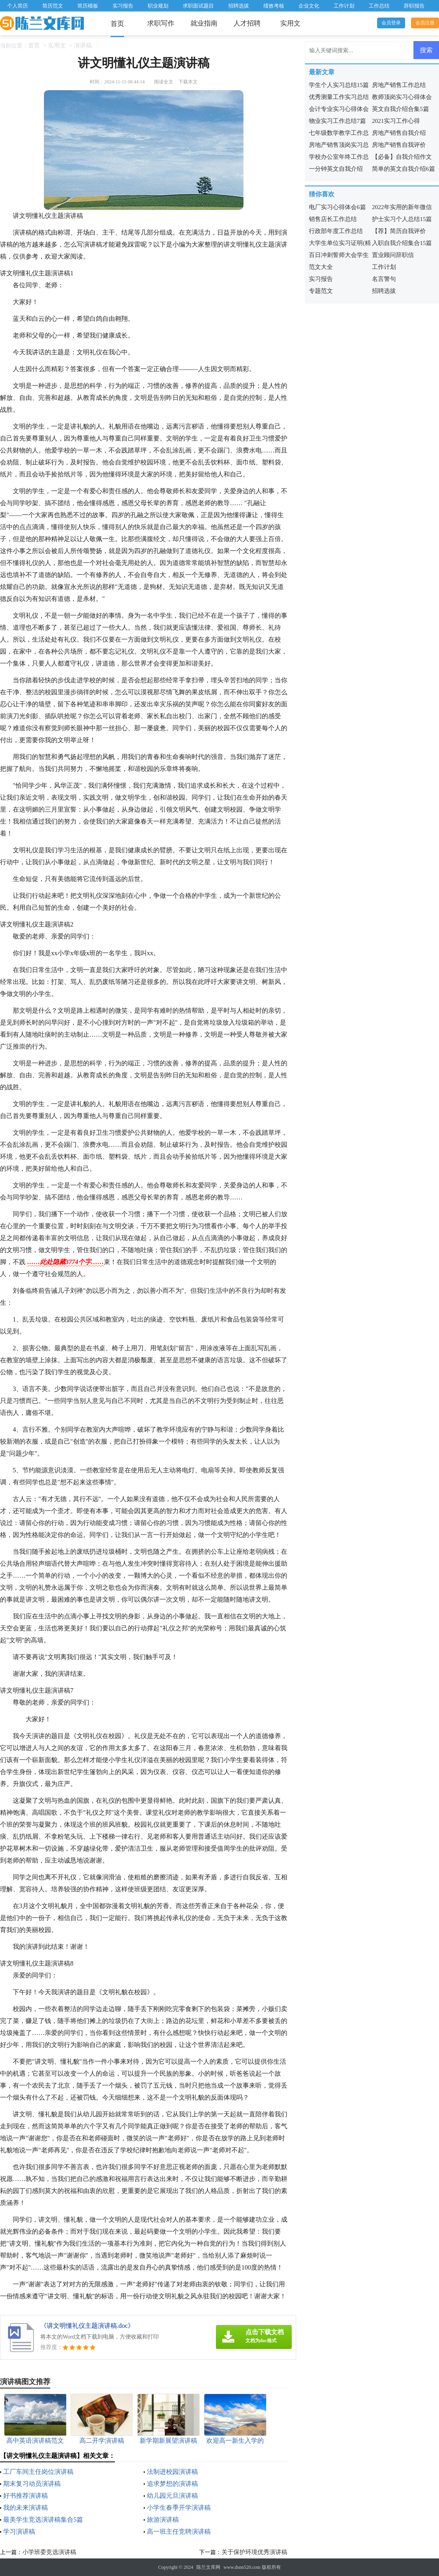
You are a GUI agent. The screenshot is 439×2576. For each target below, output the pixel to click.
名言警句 (384, 279)
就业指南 (204, 23)
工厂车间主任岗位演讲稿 (38, 2471)
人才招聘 (247, 23)
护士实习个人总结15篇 (402, 219)
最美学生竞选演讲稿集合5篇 (43, 2519)
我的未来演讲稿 (25, 2507)
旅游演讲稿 (163, 2519)
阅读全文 (163, 82)
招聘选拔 (238, 6)
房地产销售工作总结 (399, 85)
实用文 (290, 23)
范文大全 (321, 267)
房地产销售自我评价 (399, 145)
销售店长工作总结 (333, 219)
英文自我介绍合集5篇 (400, 109)
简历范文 (52, 6)
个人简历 (17, 6)
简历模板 (87, 6)
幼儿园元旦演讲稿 (172, 2495)
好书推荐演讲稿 (25, 2495)
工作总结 (379, 6)
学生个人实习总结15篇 (339, 85)
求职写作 (160, 23)
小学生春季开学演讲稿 (179, 2507)
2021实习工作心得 (396, 121)
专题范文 (321, 291)
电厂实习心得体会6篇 (337, 207)
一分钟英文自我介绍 (336, 169)
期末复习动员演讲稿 (32, 2483)
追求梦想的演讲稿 (172, 2483)
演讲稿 (83, 45)
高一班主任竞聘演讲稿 (179, 2531)
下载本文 (188, 82)
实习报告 (123, 6)
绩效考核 (273, 6)
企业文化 (309, 6)
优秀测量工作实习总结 (339, 97)
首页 (117, 24)
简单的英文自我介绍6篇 (403, 169)
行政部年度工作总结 (336, 231)
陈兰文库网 (208, 2567)
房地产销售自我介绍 (399, 133)
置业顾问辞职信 (393, 255)
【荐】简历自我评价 (399, 231)
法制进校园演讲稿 (172, 2471)
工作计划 (344, 6)
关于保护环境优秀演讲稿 (254, 2552)
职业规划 (158, 6)
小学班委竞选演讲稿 (49, 2552)
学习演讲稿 (19, 2531)
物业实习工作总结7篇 (337, 121)
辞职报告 (414, 6)
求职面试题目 (198, 6)
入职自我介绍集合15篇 (402, 243)
